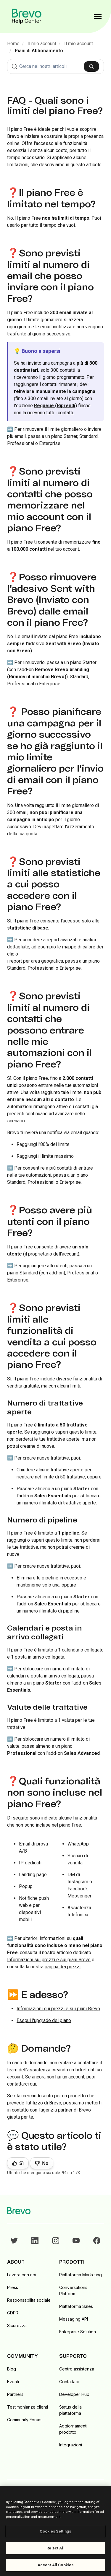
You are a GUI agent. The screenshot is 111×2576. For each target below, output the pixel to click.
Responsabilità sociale (29, 2300)
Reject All (55, 2548)
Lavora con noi (21, 2274)
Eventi (13, 2381)
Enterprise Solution (77, 2331)
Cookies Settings (55, 2531)
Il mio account (42, 43)
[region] (55, 2531)
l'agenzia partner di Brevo (64, 2110)
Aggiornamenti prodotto (73, 2429)
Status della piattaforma (70, 2410)
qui (33, 2084)
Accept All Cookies (55, 2565)
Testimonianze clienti (27, 2406)
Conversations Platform (73, 2290)
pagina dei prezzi (63, 1967)
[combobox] (55, 66)
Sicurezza (17, 2325)
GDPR (12, 2312)
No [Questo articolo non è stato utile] (45, 2163)
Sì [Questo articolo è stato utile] (21, 2163)
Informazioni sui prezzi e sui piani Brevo (49, 1959)
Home (13, 43)
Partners (15, 2394)
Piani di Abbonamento (39, 50)
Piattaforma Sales (76, 2306)
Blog (11, 2368)
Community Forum (24, 2419)
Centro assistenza (76, 2368)
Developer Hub (74, 2394)
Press (12, 2287)
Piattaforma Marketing (80, 2274)
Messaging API (73, 2318)
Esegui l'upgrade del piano (44, 2020)
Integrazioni (70, 2444)
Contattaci (69, 2381)
